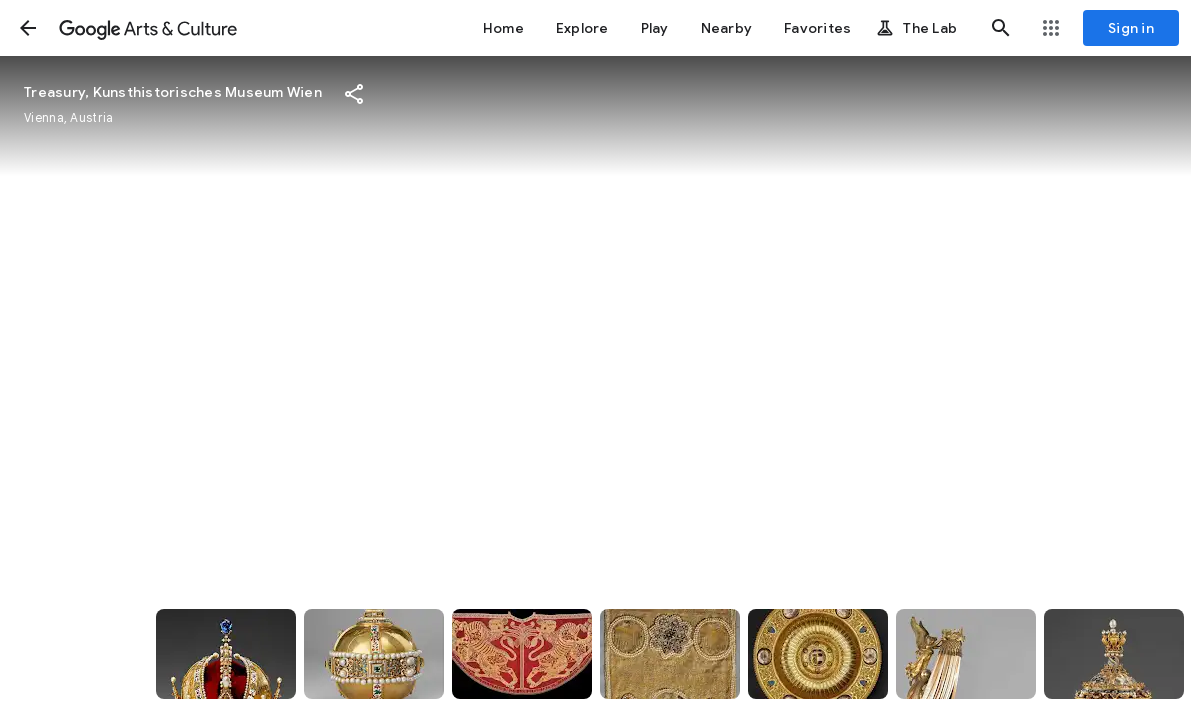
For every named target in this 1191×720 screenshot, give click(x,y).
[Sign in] (1131, 28)
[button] (28, 28)
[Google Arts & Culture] (148, 28)
